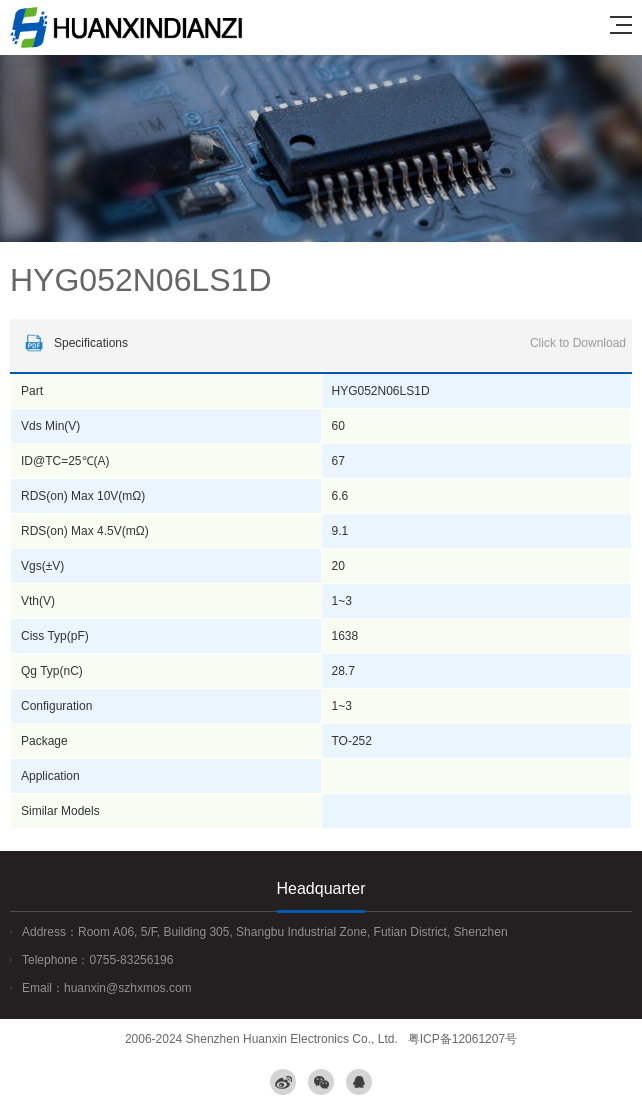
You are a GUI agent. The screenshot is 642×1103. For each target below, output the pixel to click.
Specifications (323, 343)
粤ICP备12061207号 (462, 1039)
